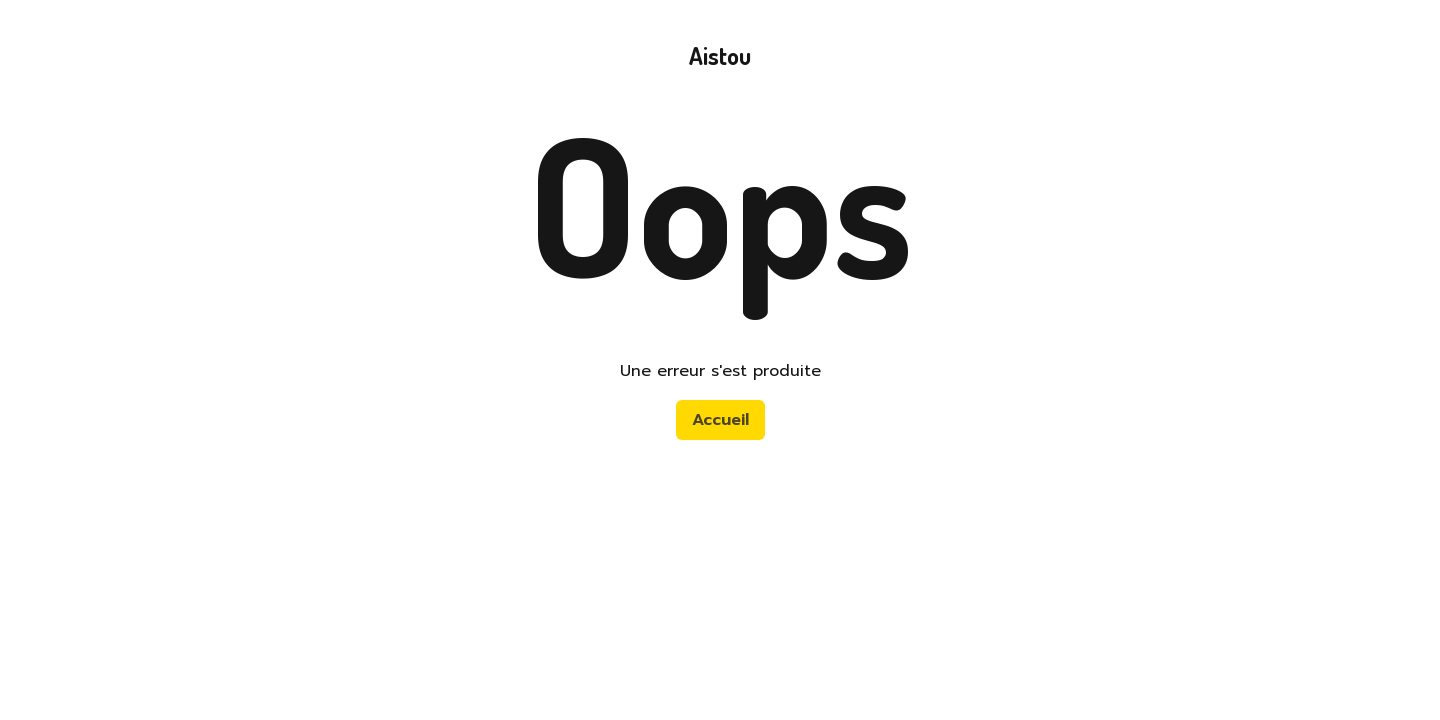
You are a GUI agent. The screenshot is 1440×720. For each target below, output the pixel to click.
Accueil (720, 420)
